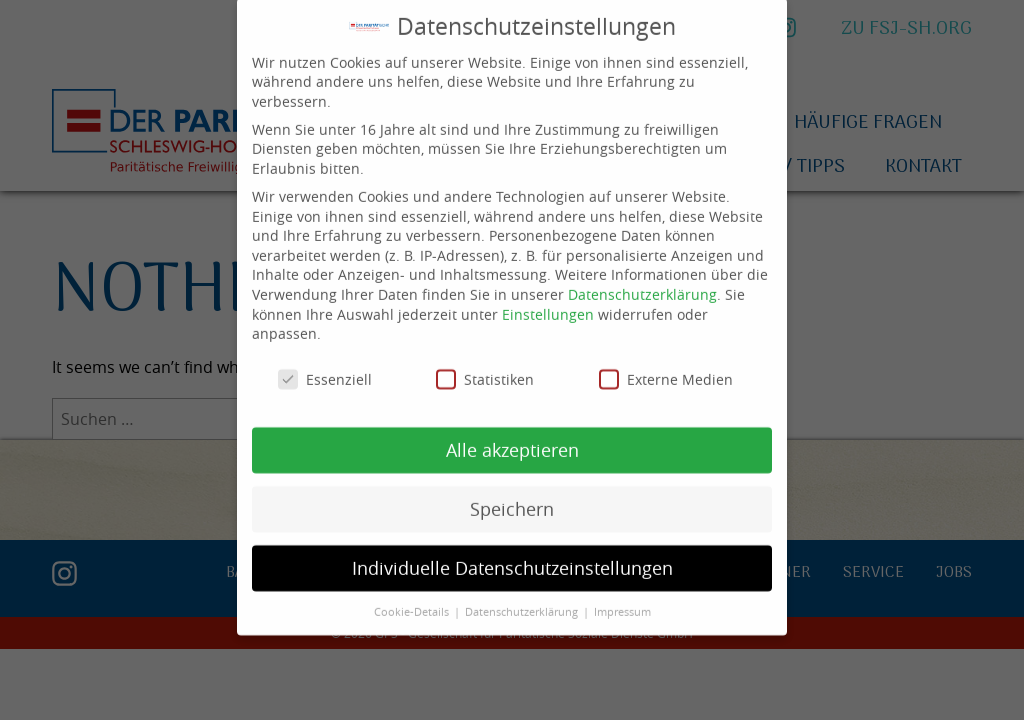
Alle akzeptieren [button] (512, 432)
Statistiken (485, 362)
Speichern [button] (512, 491)
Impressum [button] (622, 594)
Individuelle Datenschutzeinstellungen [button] (512, 550)
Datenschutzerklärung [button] (523, 594)
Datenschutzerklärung (642, 277)
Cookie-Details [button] (413, 594)
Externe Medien (666, 362)
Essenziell (325, 362)
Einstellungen (548, 296)
